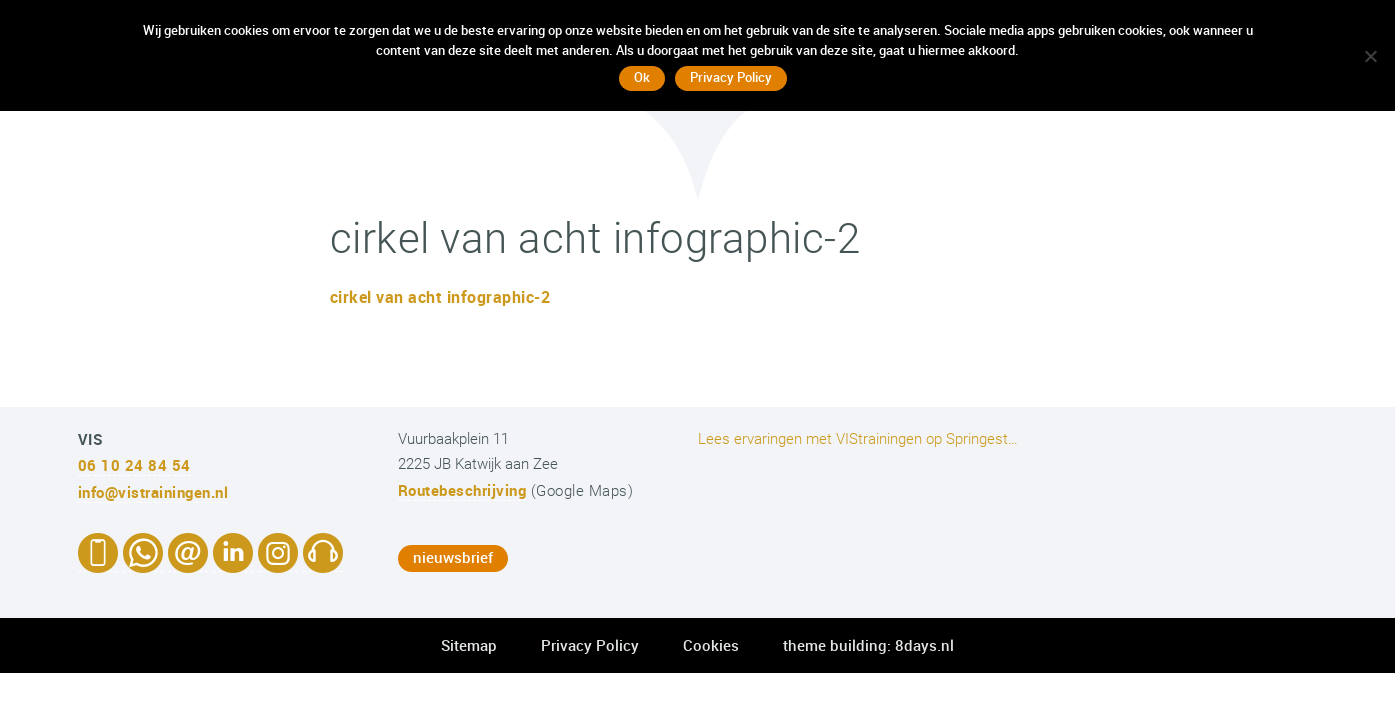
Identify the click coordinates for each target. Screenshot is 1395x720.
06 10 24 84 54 (134, 465)
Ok (642, 77)
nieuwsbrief (453, 557)
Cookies (711, 645)
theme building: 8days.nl (868, 645)
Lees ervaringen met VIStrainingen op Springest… (858, 439)
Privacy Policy (590, 645)
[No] (1370, 56)
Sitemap (469, 645)
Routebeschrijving (462, 490)
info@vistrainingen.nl (153, 492)
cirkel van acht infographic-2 (440, 297)
